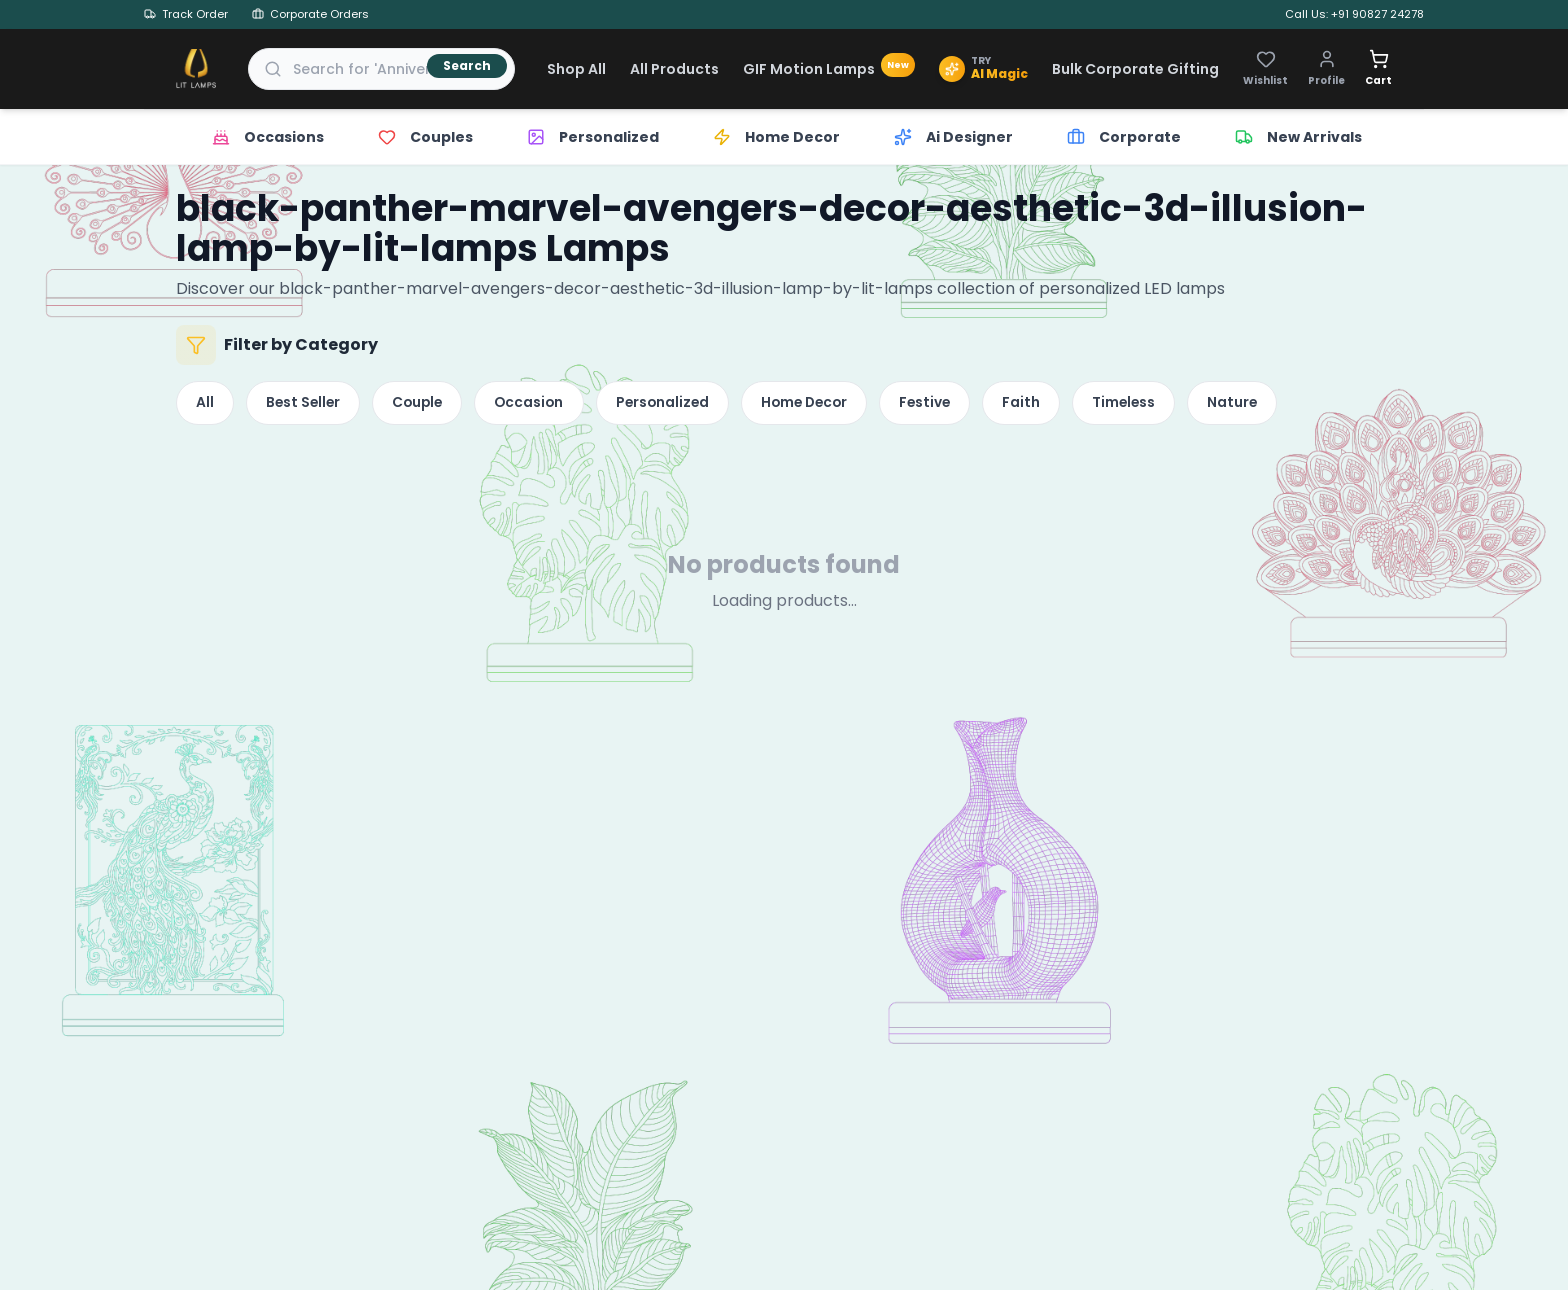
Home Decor (838, 405)
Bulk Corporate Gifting (1135, 69)
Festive (966, 405)
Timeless (1175, 405)
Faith (1068, 405)
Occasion (549, 405)
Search (467, 65)
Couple (431, 405)
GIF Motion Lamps (829, 69)
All (207, 405)
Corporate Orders (310, 14)
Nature (1289, 405)
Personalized (689, 405)
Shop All (576, 69)
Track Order (186, 14)
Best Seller (310, 405)
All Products (674, 69)
